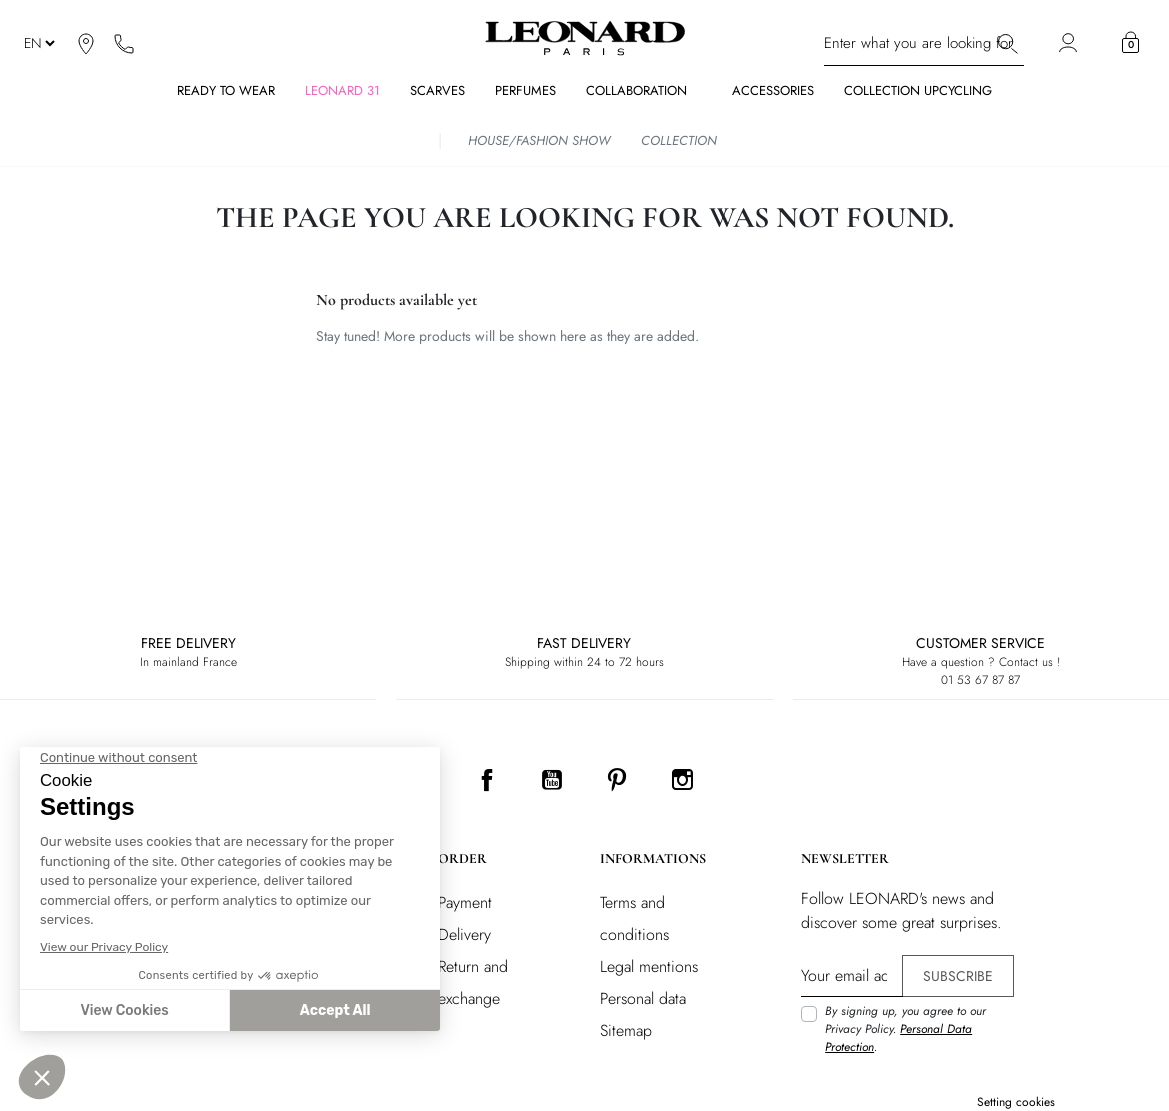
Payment (465, 902)
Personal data (643, 998)
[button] (1130, 43)
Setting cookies (1016, 1102)
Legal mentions (649, 966)
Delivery (464, 934)
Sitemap (626, 1030)
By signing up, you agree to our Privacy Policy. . (905, 1029)
